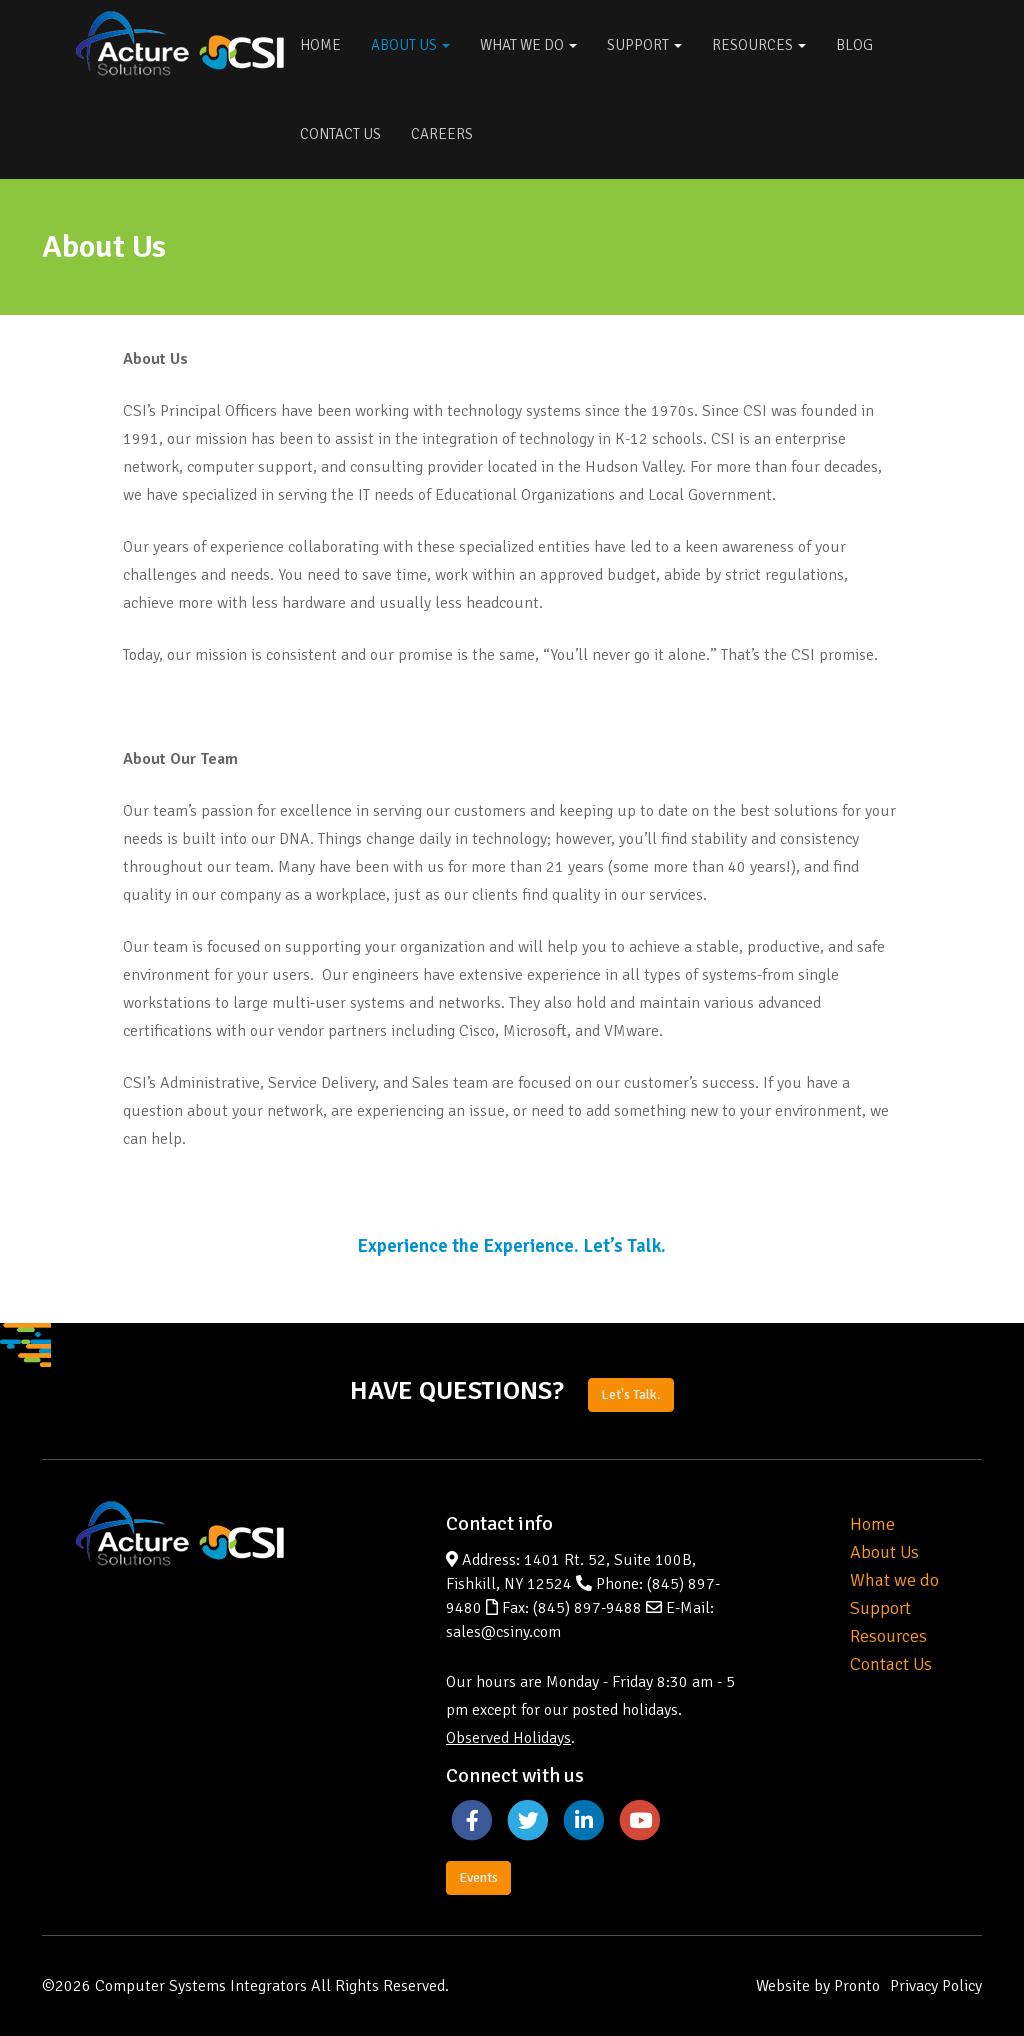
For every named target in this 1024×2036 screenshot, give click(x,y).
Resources (759, 45)
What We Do (528, 45)
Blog (854, 45)
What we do (894, 1580)
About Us (410, 45)
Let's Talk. (631, 1394)
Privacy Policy (936, 1986)
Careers (442, 134)
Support (644, 45)
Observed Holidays (508, 1738)
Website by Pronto (818, 1986)
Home (320, 45)
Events (478, 1877)
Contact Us (340, 134)
